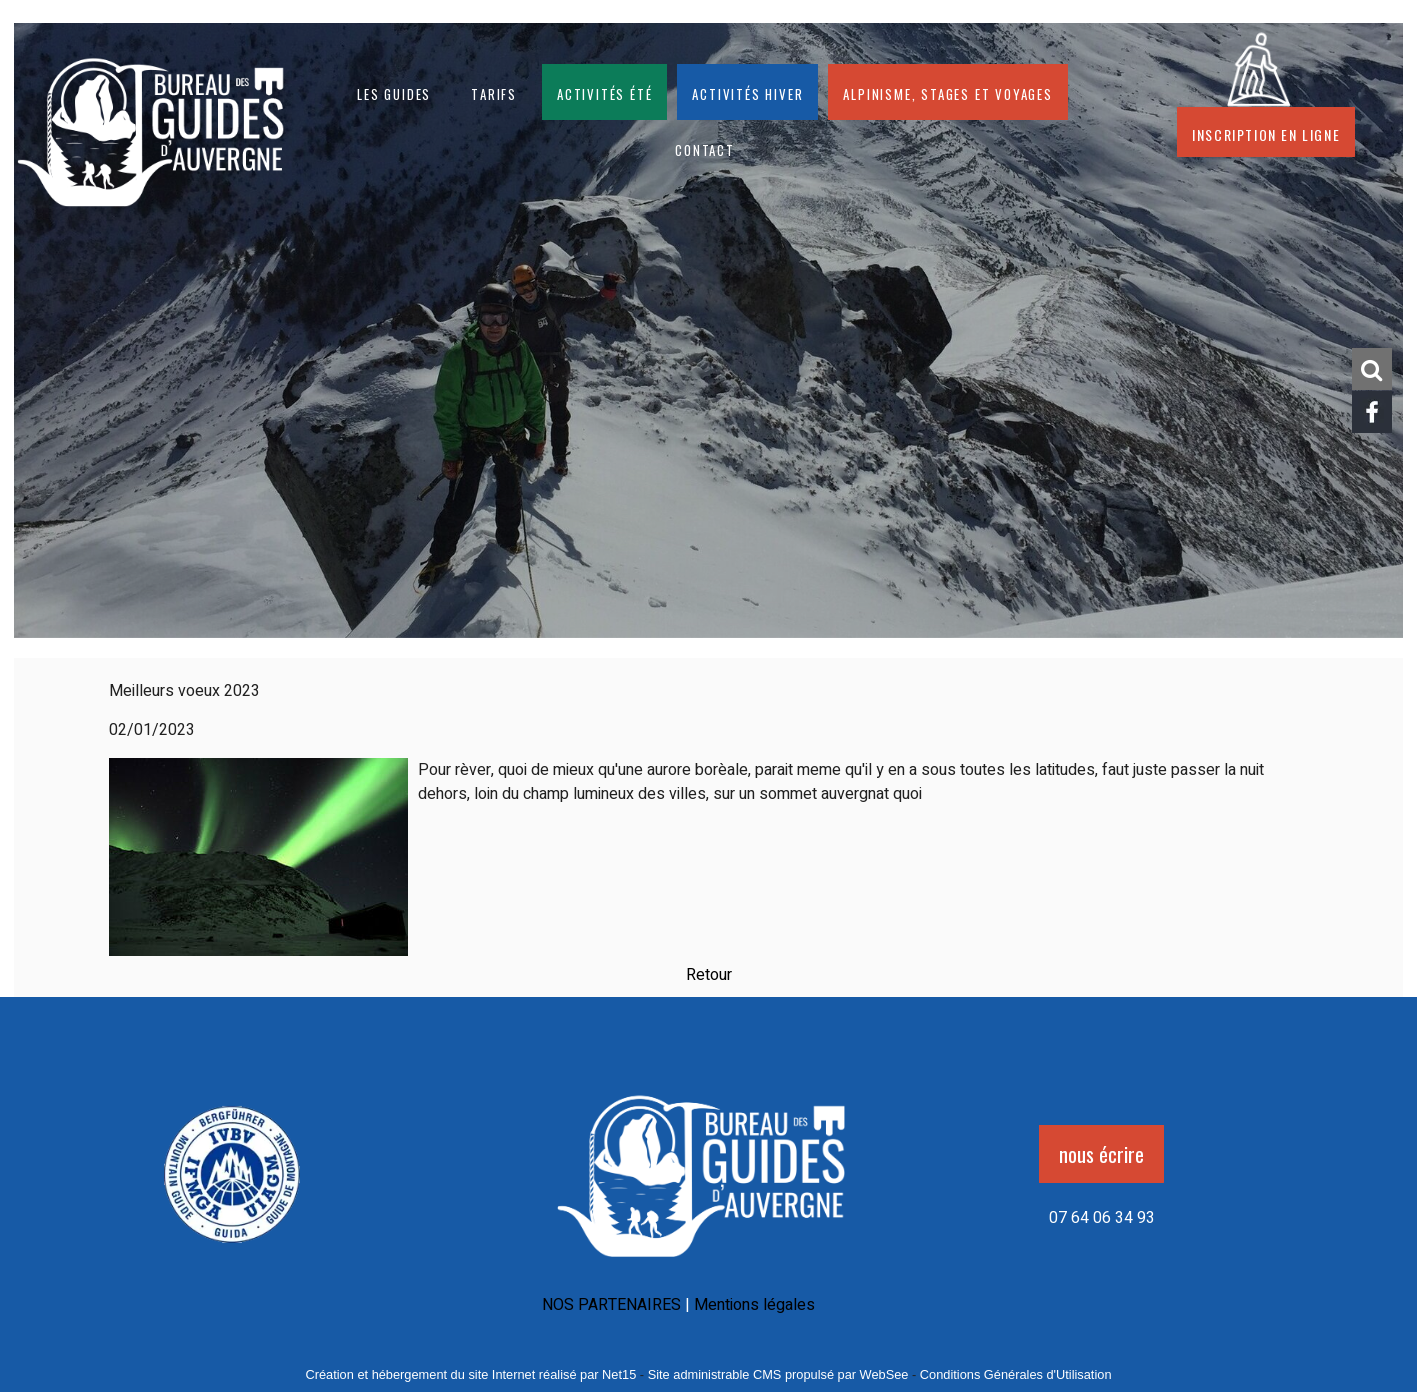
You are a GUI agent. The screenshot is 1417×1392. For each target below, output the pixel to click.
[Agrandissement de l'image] (232, 1250)
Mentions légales (754, 1305)
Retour (709, 975)
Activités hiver (747, 92)
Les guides (394, 92)
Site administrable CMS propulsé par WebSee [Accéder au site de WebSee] (778, 1374)
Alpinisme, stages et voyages (947, 92)
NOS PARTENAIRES (611, 1305)
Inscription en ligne (1266, 132)
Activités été (604, 92)
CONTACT (705, 148)
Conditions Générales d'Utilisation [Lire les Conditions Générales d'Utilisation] (1016, 1374)
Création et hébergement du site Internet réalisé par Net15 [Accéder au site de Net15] (470, 1374)
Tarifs (494, 92)
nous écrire (1101, 1154)
